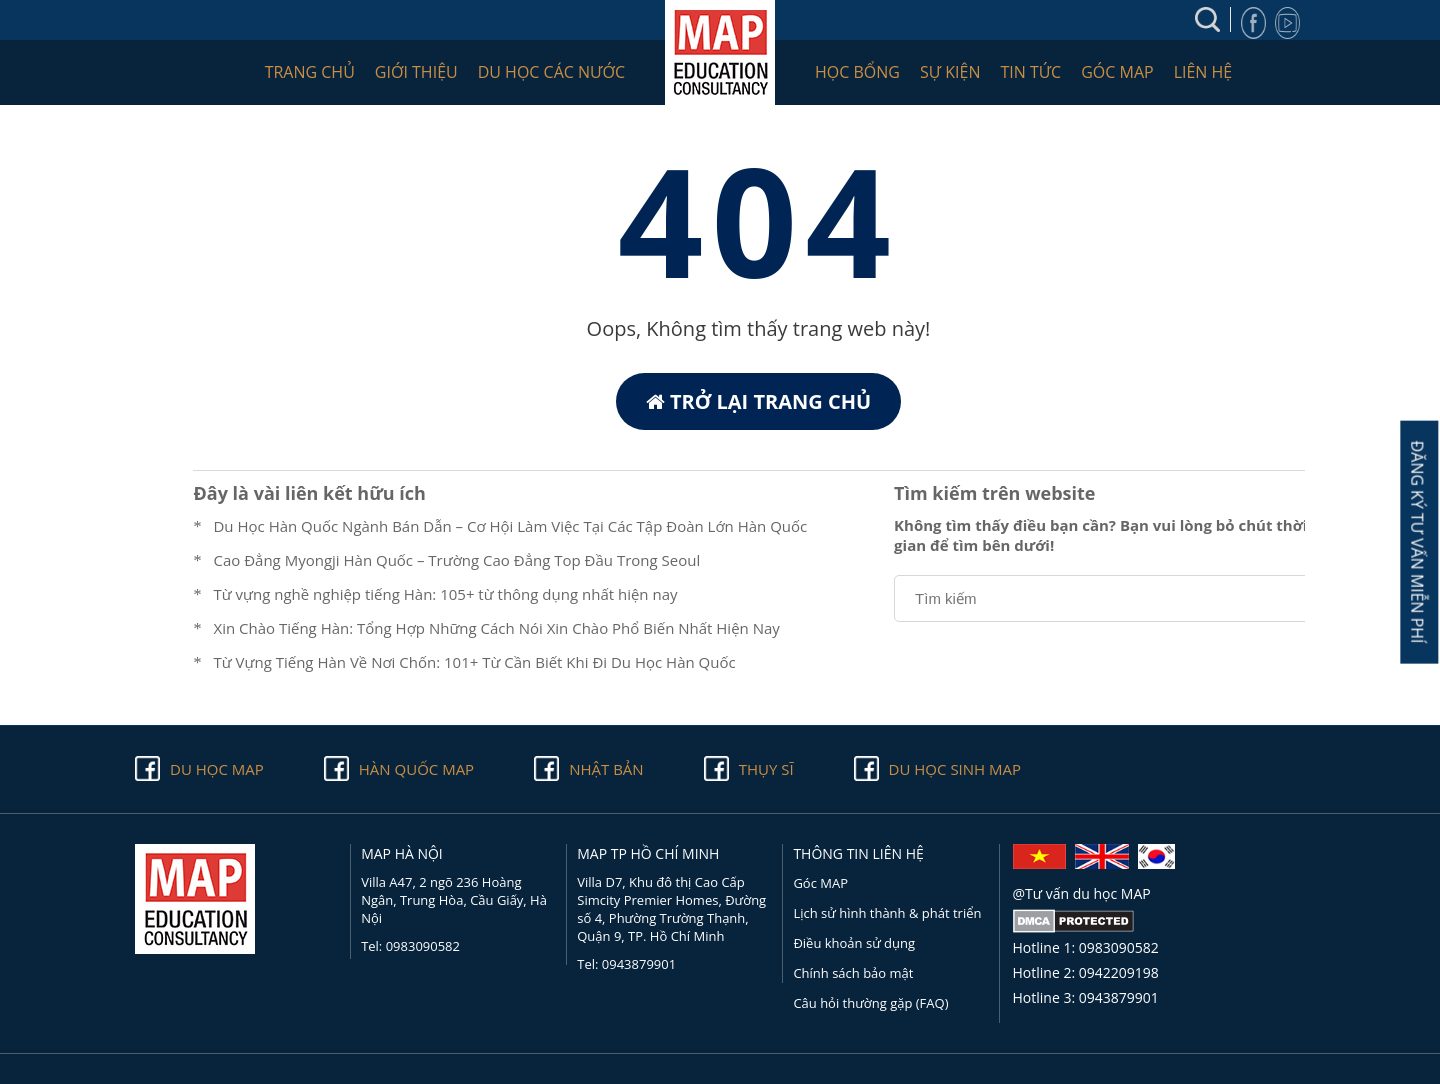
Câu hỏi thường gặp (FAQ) (870, 1003)
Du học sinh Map (955, 769)
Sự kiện (950, 72)
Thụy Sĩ (766, 769)
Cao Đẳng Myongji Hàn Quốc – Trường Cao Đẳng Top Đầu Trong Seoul (456, 560)
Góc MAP (1117, 72)
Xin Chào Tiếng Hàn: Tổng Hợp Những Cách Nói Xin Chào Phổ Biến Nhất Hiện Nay (496, 628)
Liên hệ (1203, 72)
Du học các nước (551, 72)
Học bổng (857, 72)
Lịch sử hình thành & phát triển (887, 913)
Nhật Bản (606, 769)
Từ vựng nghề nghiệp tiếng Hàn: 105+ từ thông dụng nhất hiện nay (445, 594)
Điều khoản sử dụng (854, 943)
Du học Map (217, 769)
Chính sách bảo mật (853, 973)
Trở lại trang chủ (758, 401)
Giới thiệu (416, 72)
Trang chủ (310, 72)
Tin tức (1030, 72)
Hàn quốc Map (416, 769)
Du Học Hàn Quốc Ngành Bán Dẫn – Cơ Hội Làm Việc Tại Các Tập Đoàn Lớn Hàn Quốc (510, 526)
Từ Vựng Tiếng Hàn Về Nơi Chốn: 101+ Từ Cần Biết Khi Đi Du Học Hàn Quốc (474, 662)
